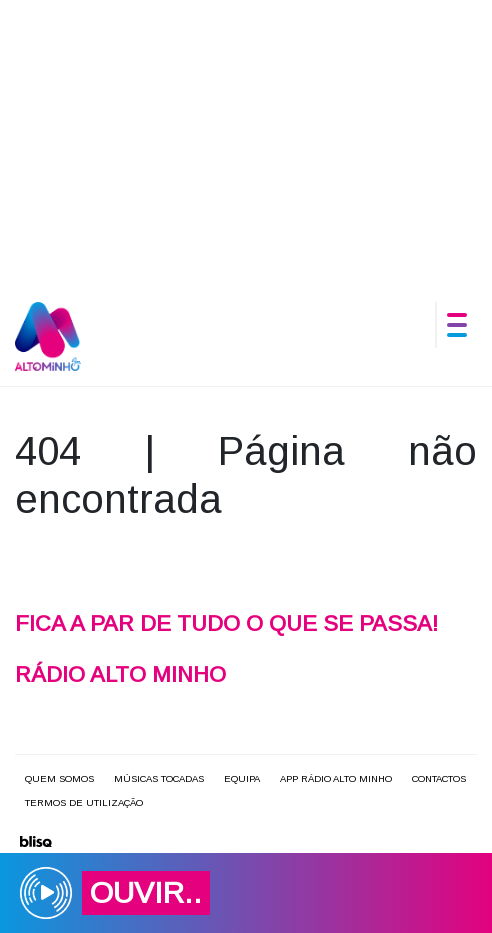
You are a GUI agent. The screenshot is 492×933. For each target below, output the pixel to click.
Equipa (242, 778)
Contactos (439, 778)
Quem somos (59, 778)
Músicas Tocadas (159, 778)
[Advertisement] (246, 140)
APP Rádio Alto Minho (336, 778)
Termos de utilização (84, 802)
